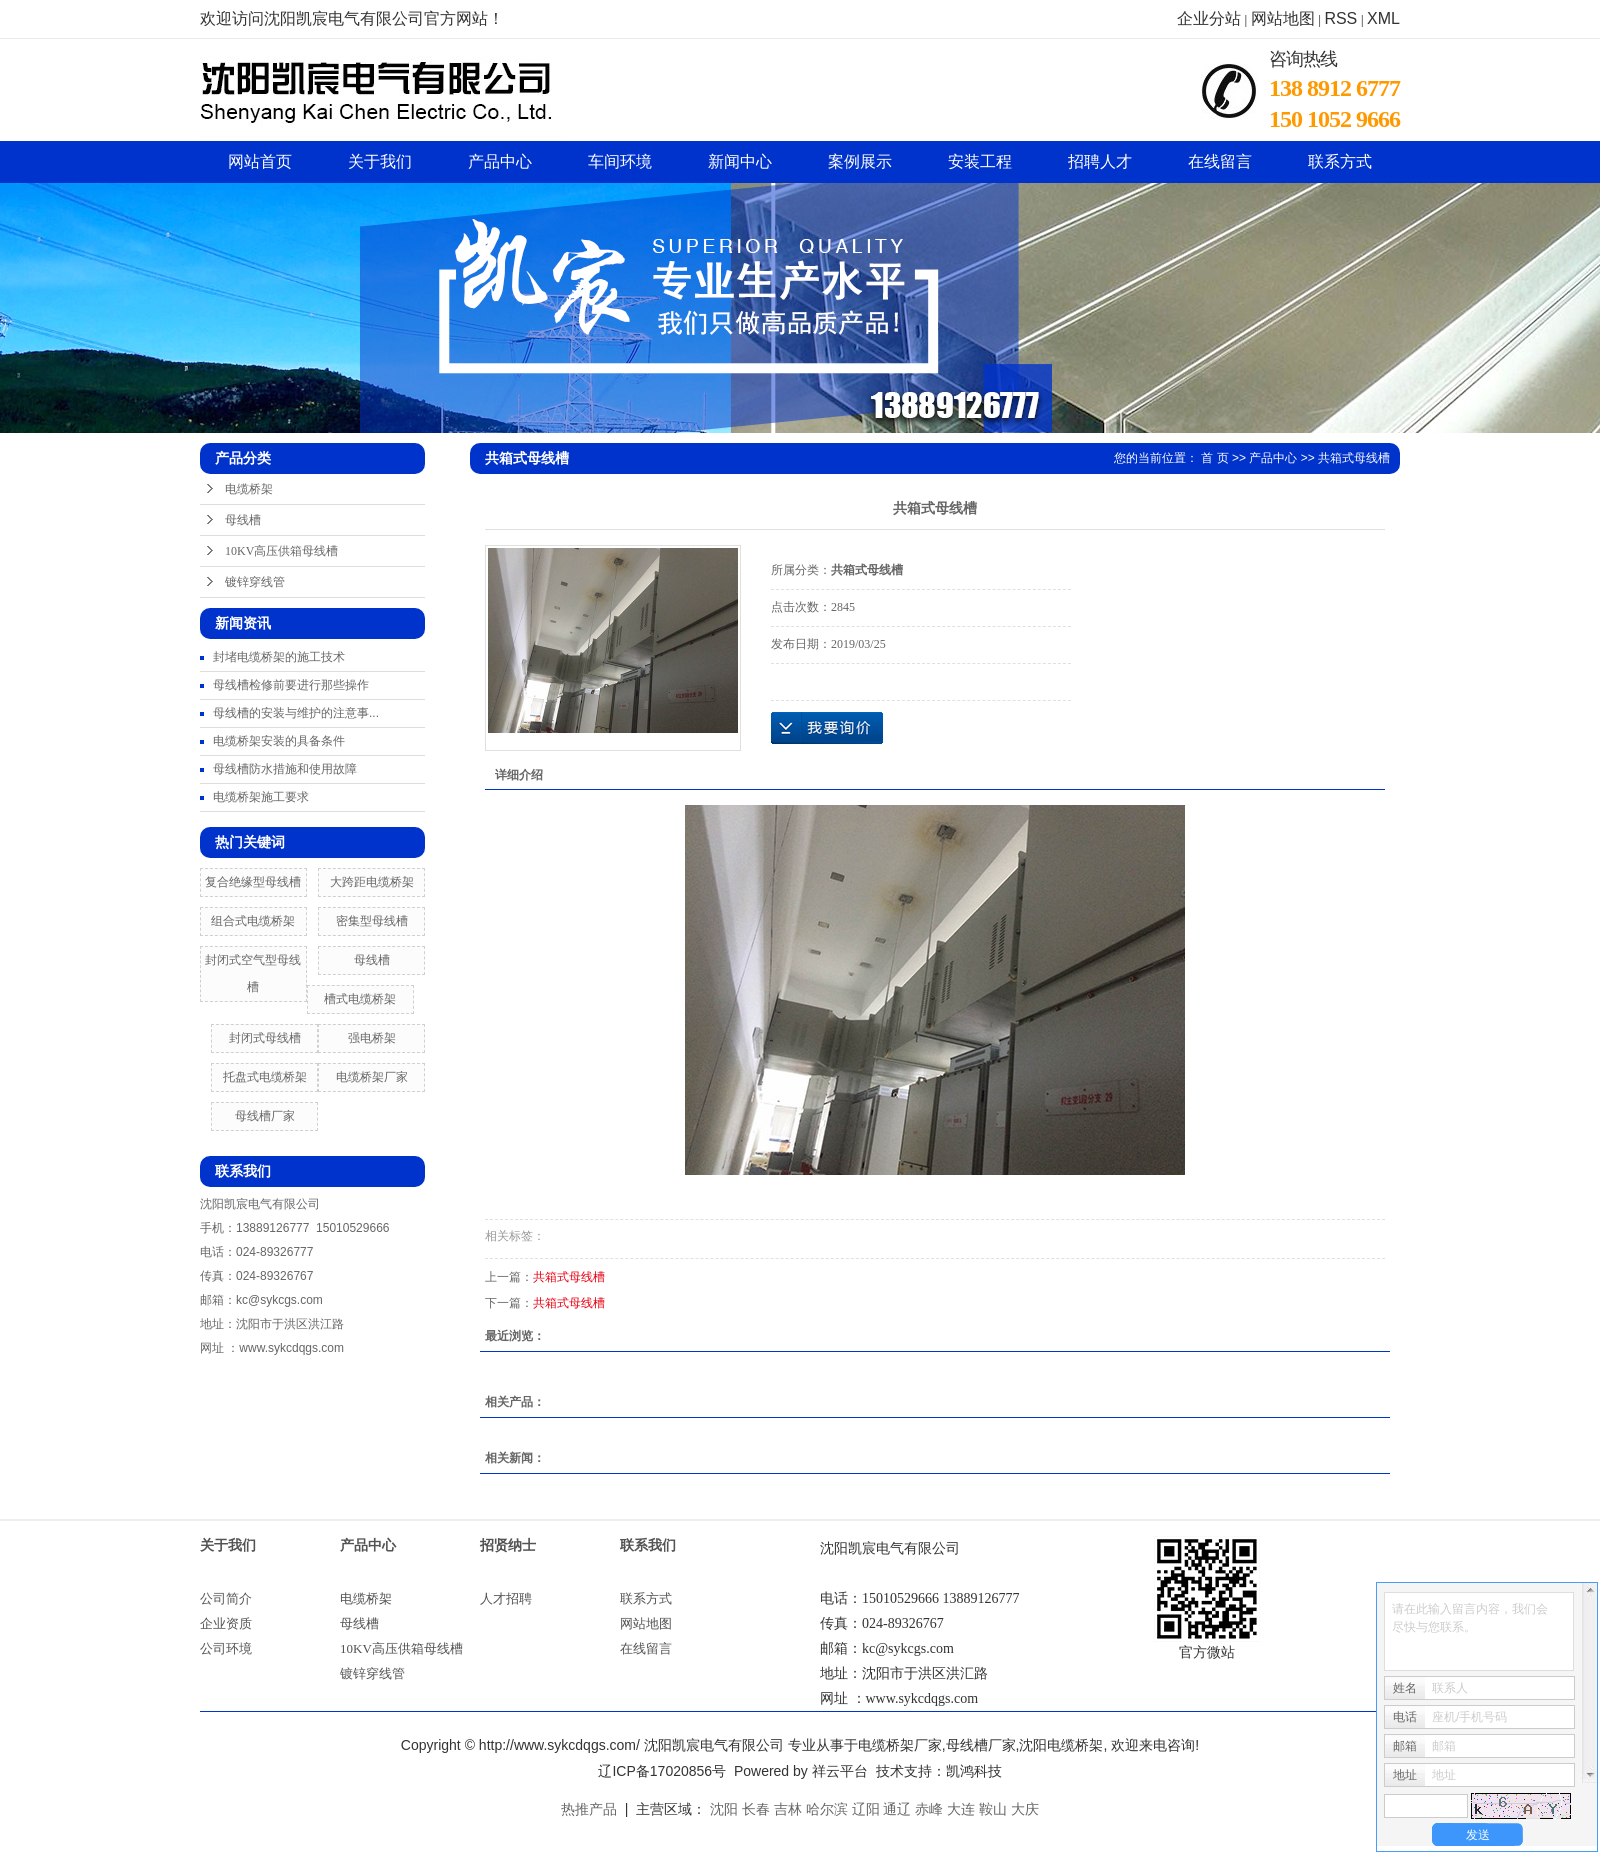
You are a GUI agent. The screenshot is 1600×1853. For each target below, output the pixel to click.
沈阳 (724, 1809)
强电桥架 (372, 1038)
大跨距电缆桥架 (372, 882)
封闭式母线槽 (265, 1038)
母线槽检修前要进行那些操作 (291, 685)
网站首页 (260, 161)
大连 (961, 1809)
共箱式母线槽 (1354, 458)
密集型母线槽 (372, 921)
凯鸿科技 (974, 1771)
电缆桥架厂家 (372, 1077)
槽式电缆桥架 (360, 999)
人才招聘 (506, 1598)
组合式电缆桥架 (253, 921)
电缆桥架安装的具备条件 (279, 741)
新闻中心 (740, 161)
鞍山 (993, 1809)
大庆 (1025, 1809)
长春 (756, 1809)
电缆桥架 (249, 489)
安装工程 (980, 161)
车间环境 (620, 161)
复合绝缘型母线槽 (253, 882)
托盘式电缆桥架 (265, 1077)
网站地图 (1283, 18)
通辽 (897, 1809)
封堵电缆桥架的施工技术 (279, 657)
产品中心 (500, 161)
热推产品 (589, 1809)
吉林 (788, 1809)
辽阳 (866, 1809)
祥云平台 (840, 1771)
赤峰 (929, 1809)
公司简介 (226, 1598)
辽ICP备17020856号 (662, 1771)
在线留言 (1220, 161)
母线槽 (243, 520)
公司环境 (226, 1648)
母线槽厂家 (265, 1116)
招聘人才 (1100, 161)
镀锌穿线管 (255, 582)
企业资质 (226, 1623)
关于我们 (380, 161)
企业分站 (1209, 18)
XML (1383, 18)
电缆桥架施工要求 (261, 797)
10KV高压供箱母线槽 (281, 551)
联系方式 (1340, 161)
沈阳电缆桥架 (1061, 1745)
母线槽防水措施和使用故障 (285, 769)
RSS (1340, 18)
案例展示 (860, 161)
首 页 (1214, 458)
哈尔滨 (827, 1809)
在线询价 (827, 728)
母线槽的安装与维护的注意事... (296, 713)
